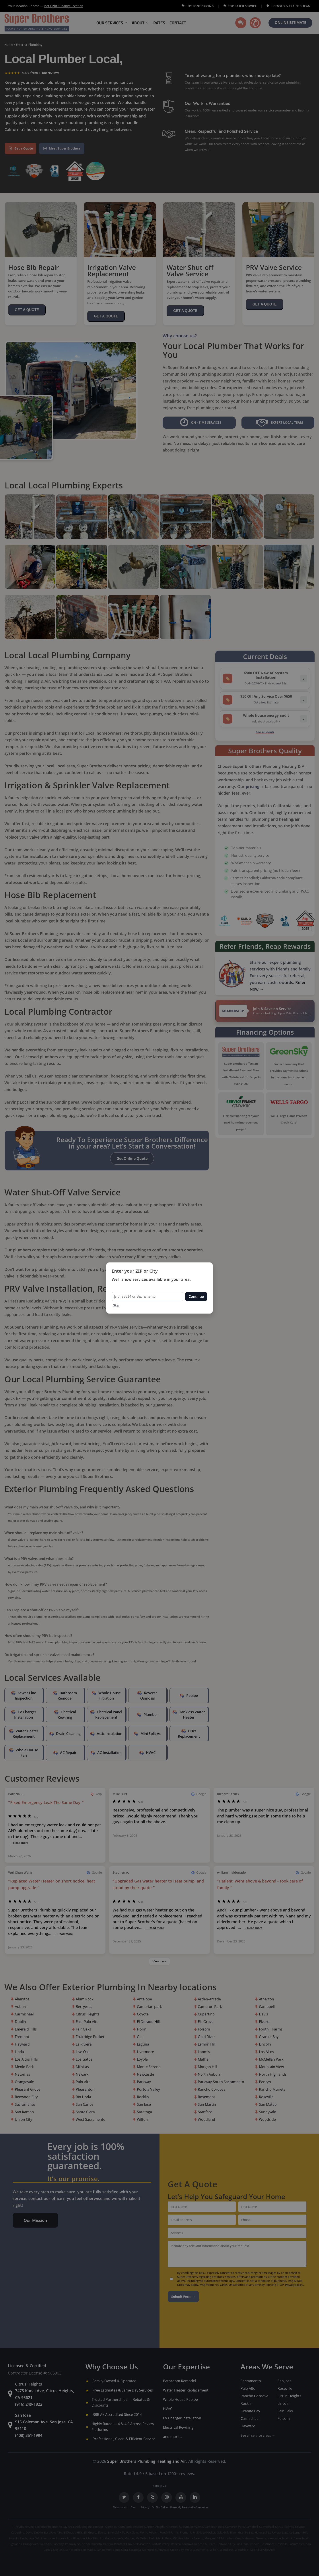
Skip (116, 1305)
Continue (196, 1296)
